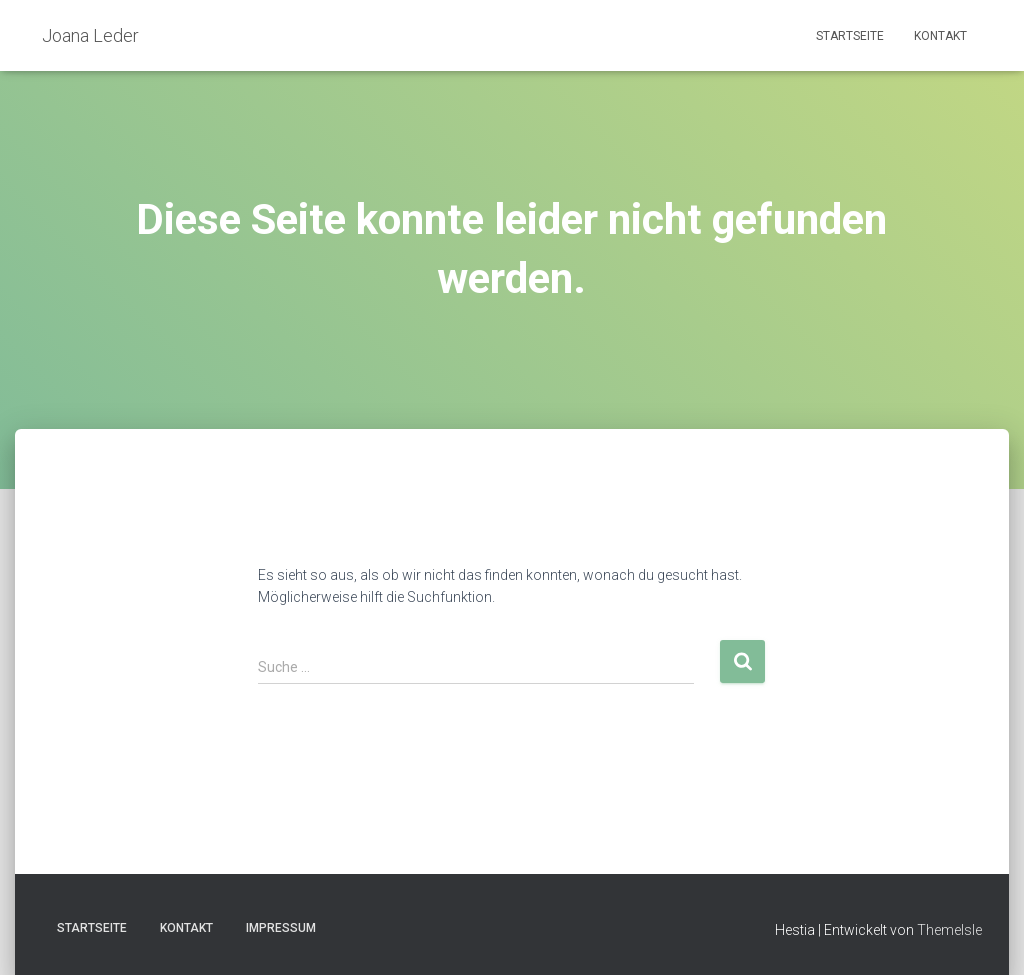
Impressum (281, 928)
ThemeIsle (949, 930)
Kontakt (940, 36)
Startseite (850, 36)
